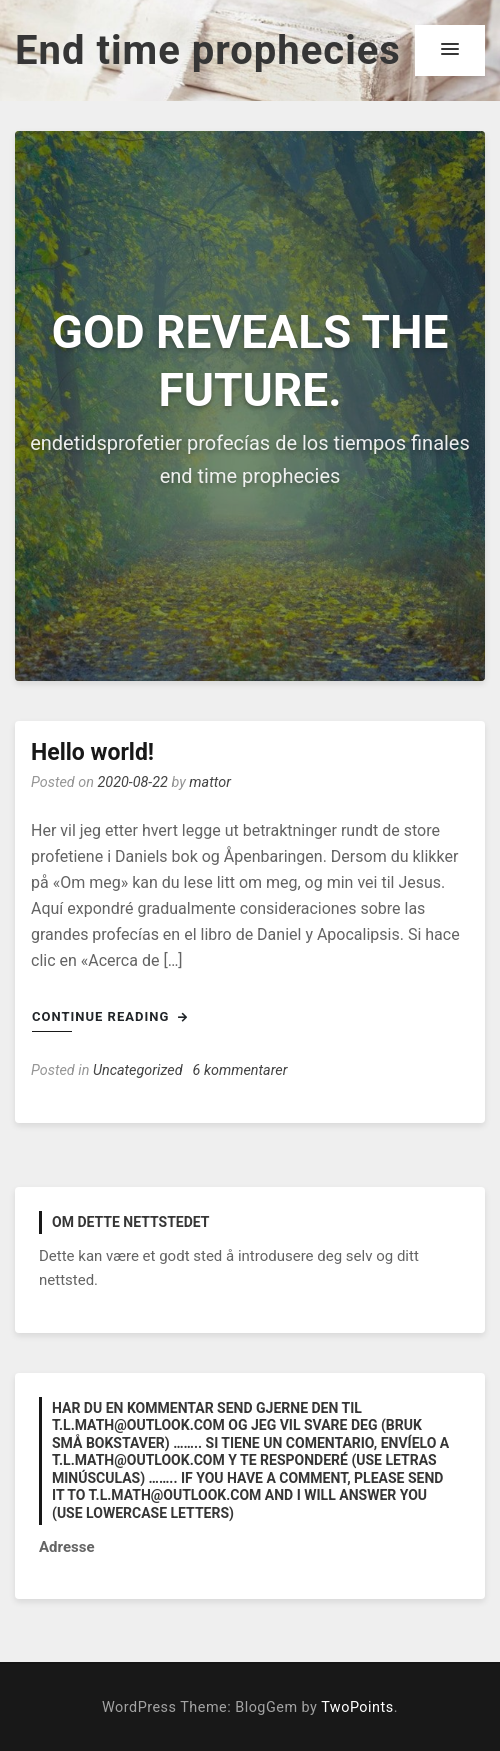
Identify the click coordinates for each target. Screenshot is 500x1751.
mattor (210, 782)
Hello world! (92, 752)
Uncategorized (138, 1070)
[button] (450, 50)
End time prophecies (208, 50)
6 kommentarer (240, 1070)
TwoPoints (357, 1707)
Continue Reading (110, 1016)
